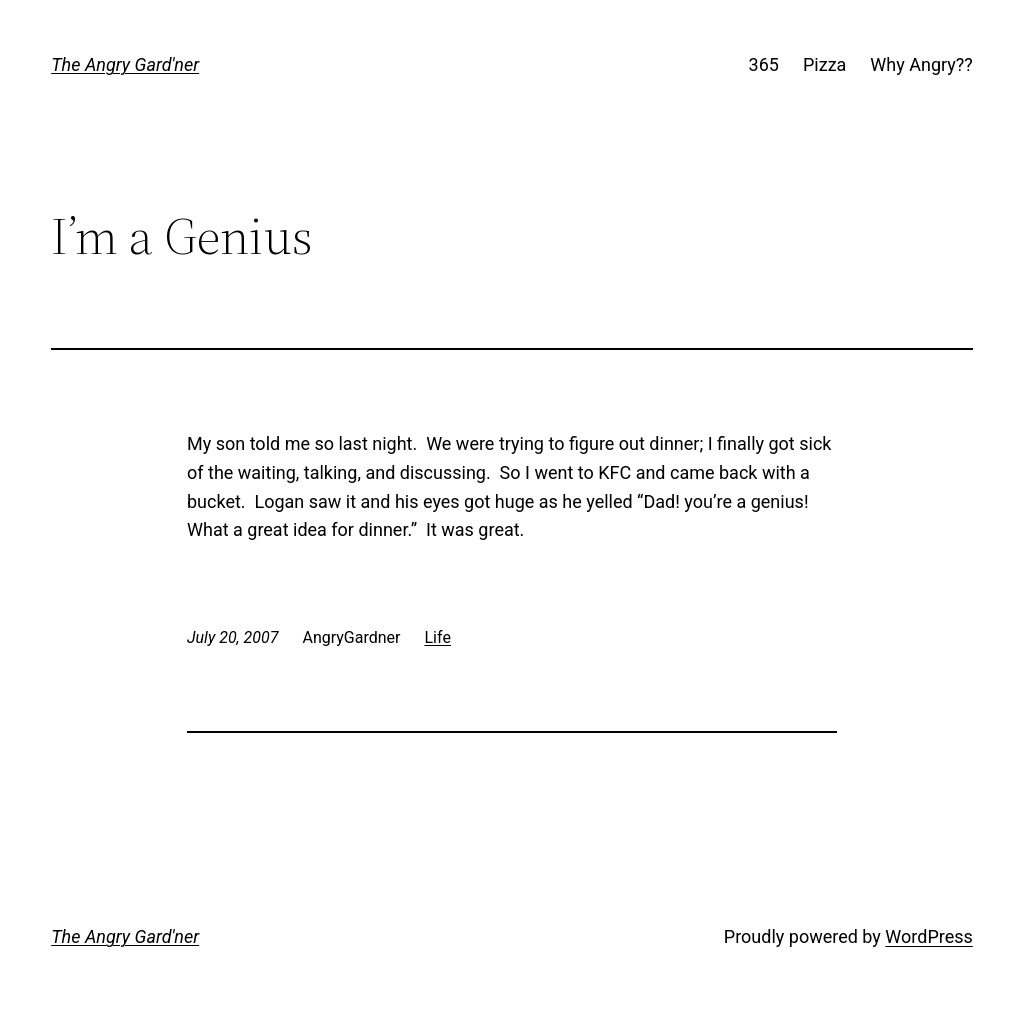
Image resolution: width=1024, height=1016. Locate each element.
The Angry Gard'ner (125, 64)
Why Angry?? (921, 64)
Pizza (824, 64)
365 (764, 64)
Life (438, 637)
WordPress (928, 936)
